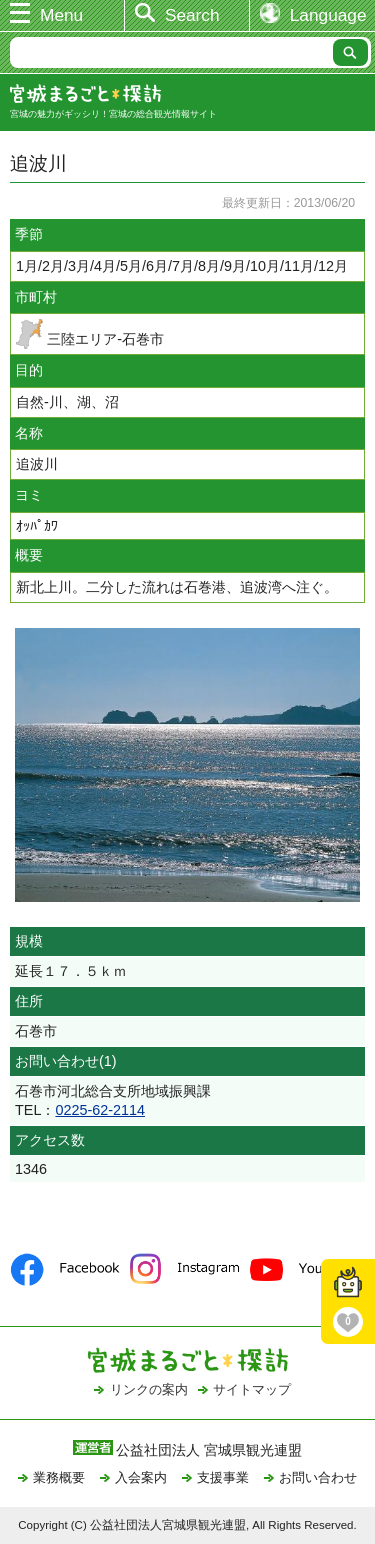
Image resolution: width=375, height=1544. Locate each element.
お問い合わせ (318, 1477)
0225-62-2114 (100, 1110)
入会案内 (141, 1477)
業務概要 (59, 1477)
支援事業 (223, 1477)
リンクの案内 (149, 1389)
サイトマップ (252, 1389)
